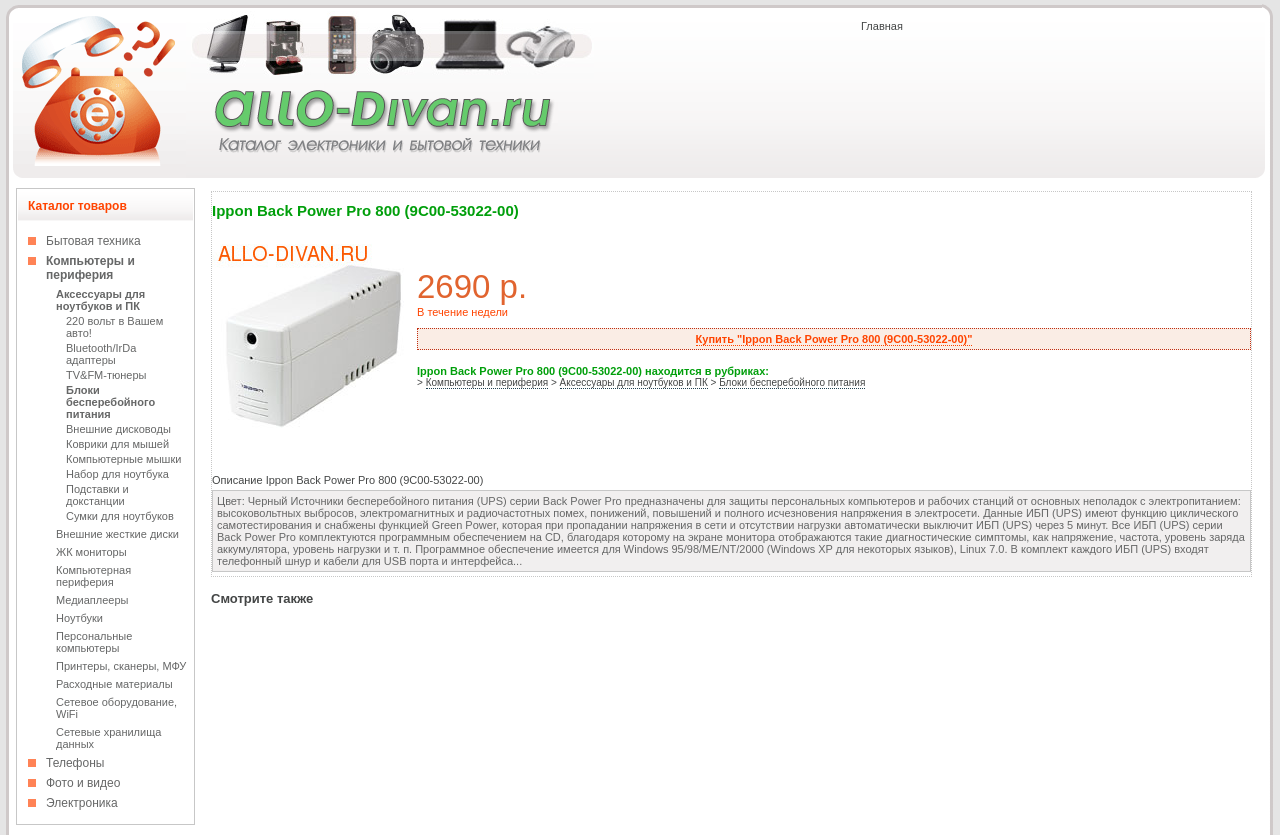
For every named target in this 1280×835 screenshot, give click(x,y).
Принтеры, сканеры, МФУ (121, 666)
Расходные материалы (114, 684)
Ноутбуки (79, 618)
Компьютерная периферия (93, 576)
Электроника (82, 803)
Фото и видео (83, 783)
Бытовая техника (93, 241)
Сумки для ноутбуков (120, 516)
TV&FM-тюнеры (106, 375)
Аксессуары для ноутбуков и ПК (100, 300)
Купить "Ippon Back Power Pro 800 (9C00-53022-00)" (834, 339)
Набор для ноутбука (117, 474)
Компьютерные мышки (123, 459)
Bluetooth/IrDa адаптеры (101, 354)
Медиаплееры (92, 600)
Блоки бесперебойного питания (110, 402)
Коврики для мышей (117, 444)
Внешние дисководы (118, 429)
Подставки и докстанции (97, 495)
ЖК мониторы (91, 552)
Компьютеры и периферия (90, 268)
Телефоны (75, 763)
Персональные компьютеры (94, 642)
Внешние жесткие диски (117, 534)
